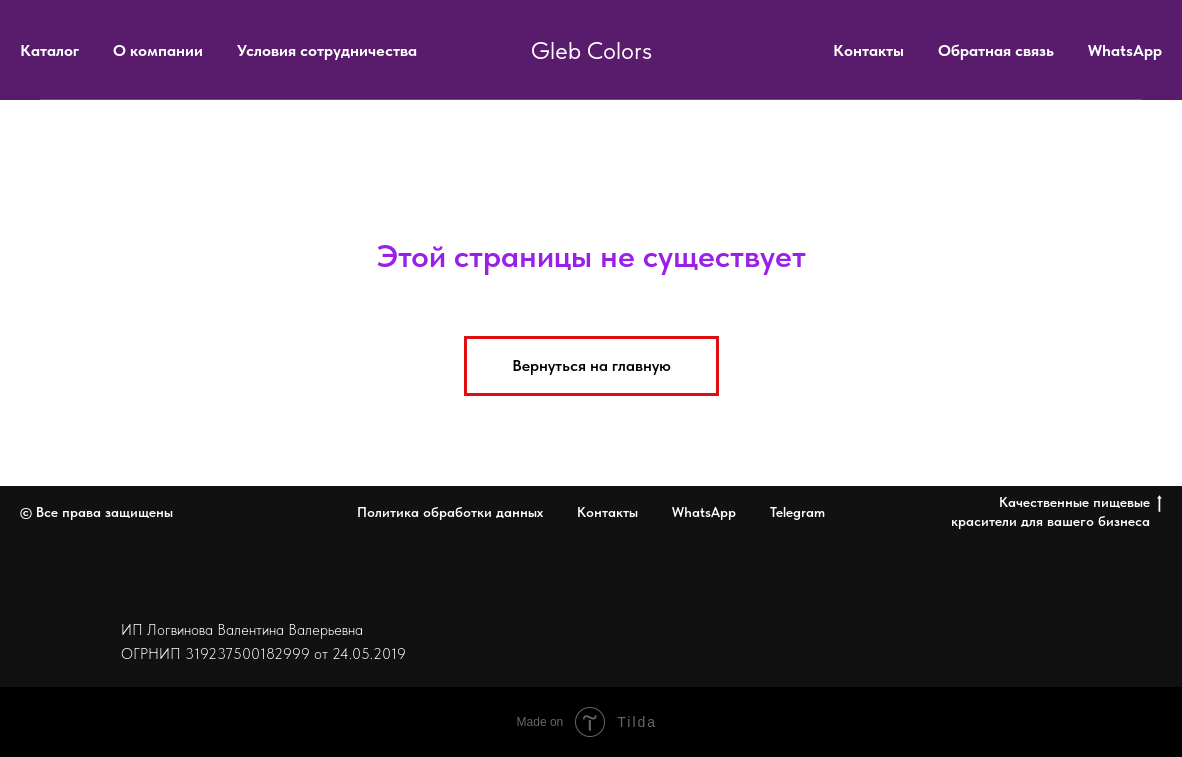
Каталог (49, 50)
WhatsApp (1125, 50)
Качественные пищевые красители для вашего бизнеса (1056, 511)
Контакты (868, 50)
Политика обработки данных (450, 512)
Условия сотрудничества (327, 50)
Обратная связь (996, 50)
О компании (158, 50)
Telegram (797, 512)
